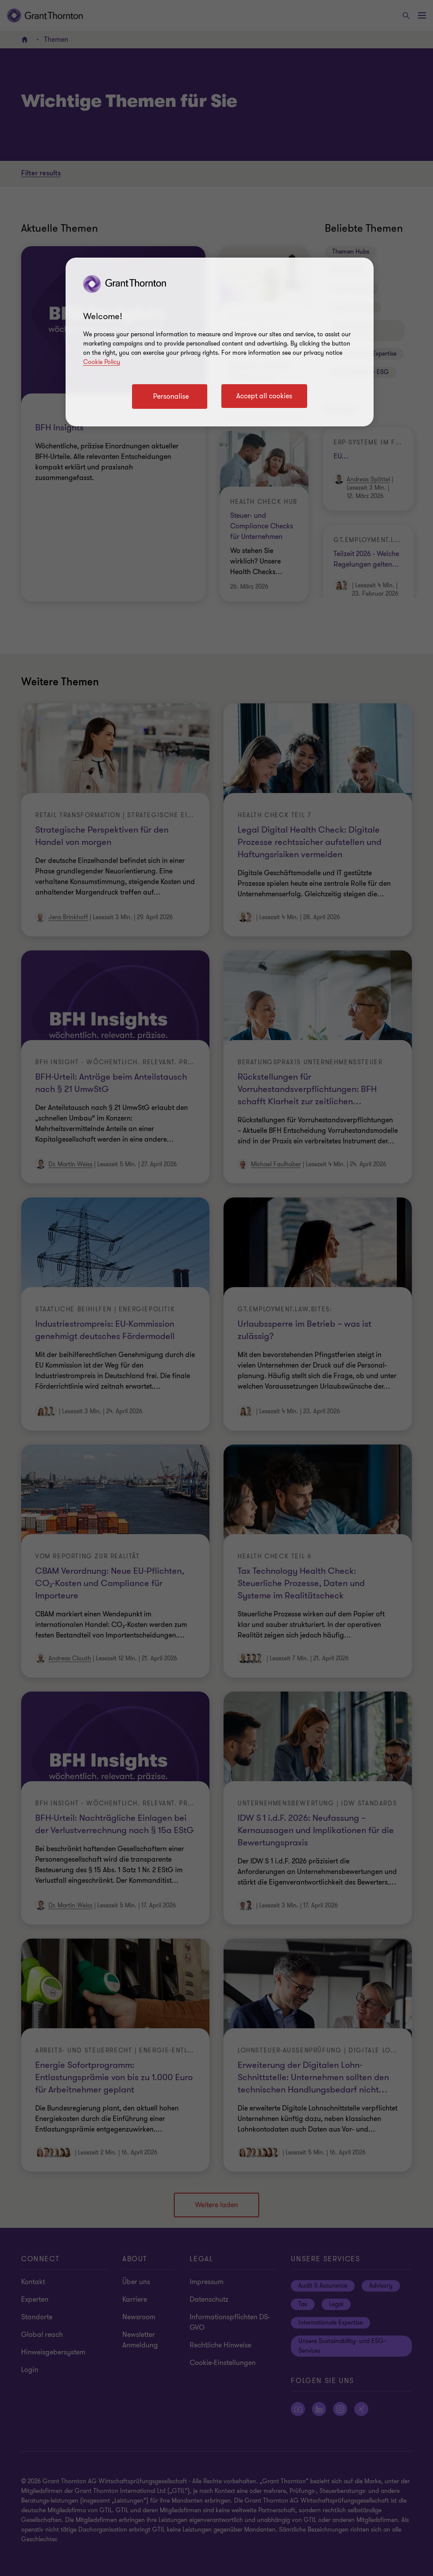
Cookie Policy (101, 362)
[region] (220, 342)
